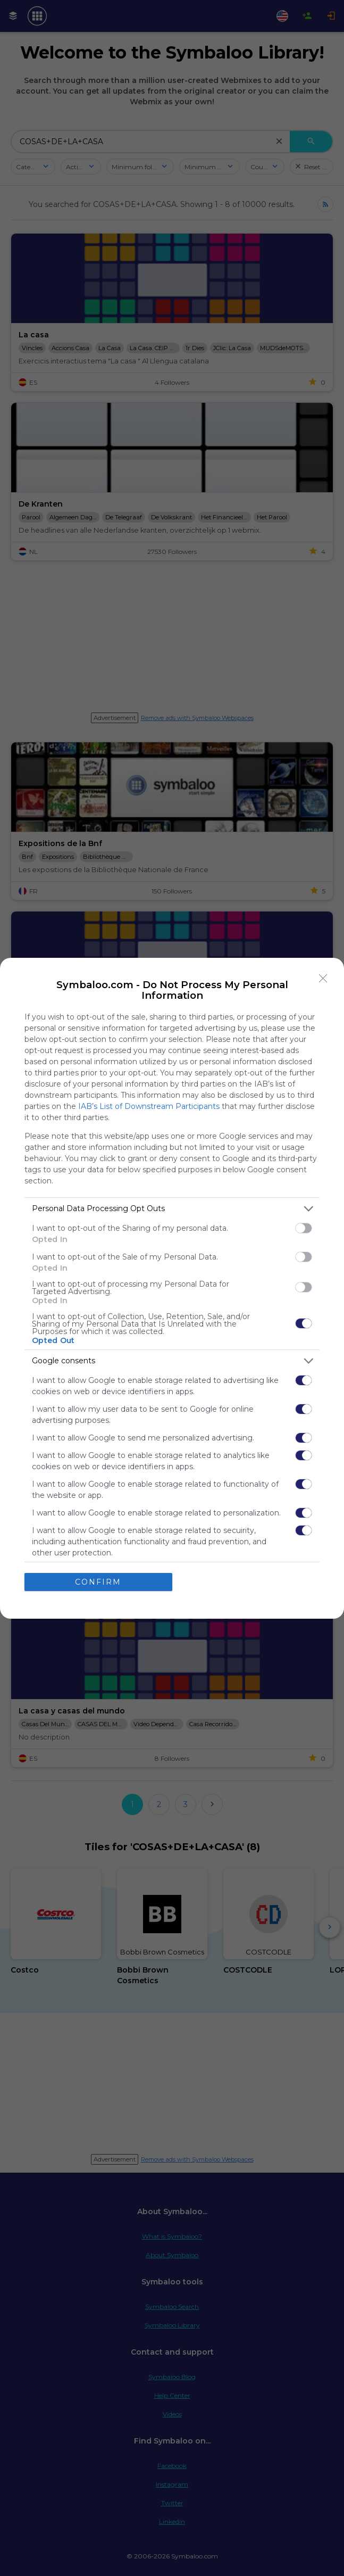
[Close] (323, 978)
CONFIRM (98, 1582)
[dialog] (172, 1288)
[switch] (303, 1228)
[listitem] (172, 1209)
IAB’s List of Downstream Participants (149, 1106)
